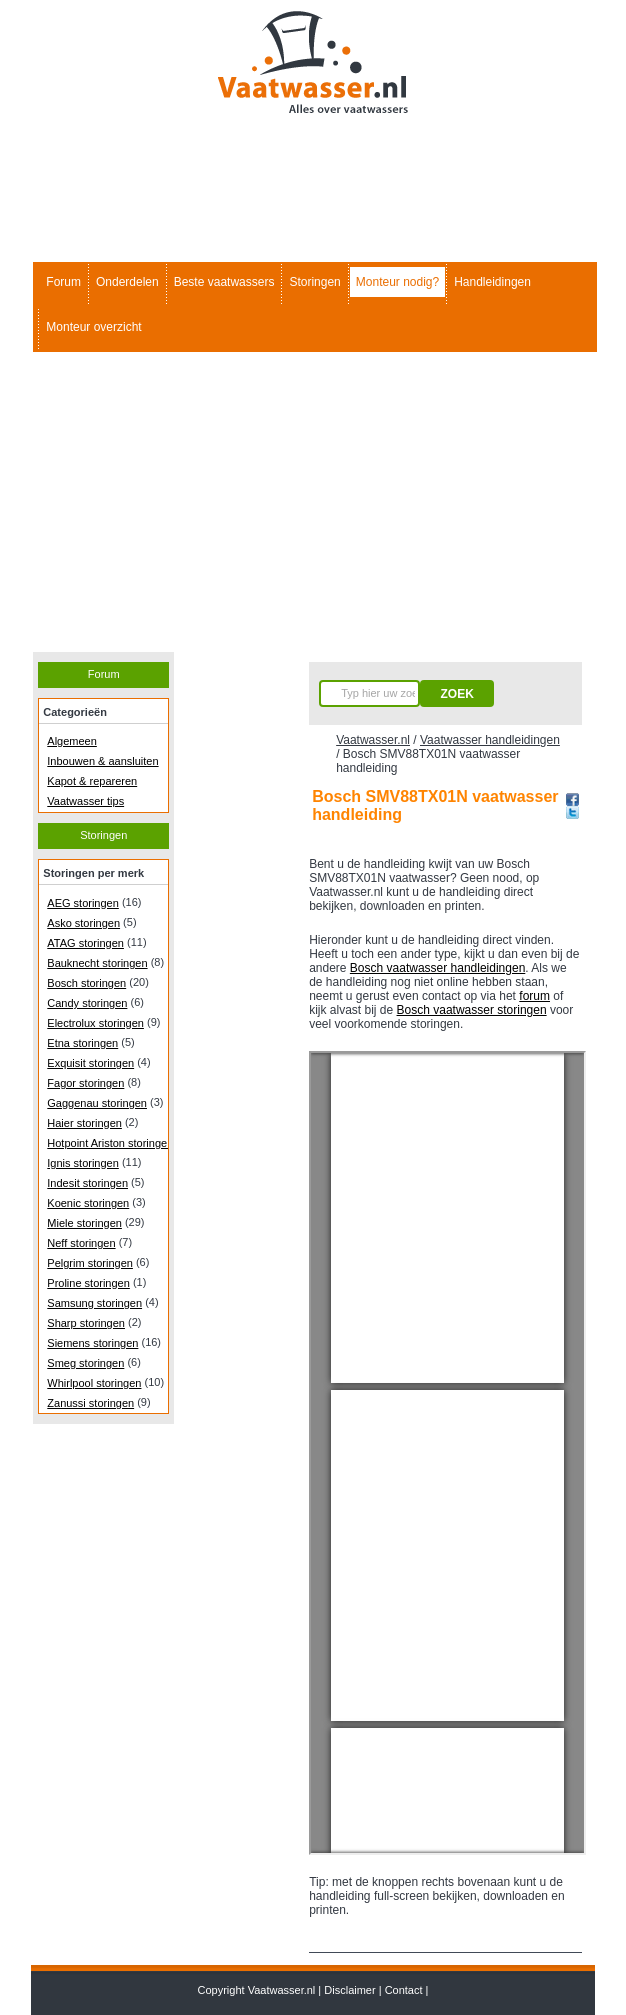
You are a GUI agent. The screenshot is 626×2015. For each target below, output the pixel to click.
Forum (63, 282)
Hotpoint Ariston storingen (110, 1143)
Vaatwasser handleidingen (490, 740)
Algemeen (72, 741)
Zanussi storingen (90, 1403)
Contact (404, 1990)
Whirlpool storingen (94, 1383)
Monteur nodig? (397, 282)
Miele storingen (84, 1223)
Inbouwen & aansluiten (102, 761)
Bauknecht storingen (97, 963)
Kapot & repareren (92, 781)
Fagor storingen (85, 1083)
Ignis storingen (83, 1163)
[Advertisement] (312, 502)
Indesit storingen (87, 1183)
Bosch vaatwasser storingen (472, 1010)
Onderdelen (127, 282)
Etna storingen (82, 1043)
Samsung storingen (94, 1303)
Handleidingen (492, 282)
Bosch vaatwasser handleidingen (437, 968)
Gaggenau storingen (97, 1103)
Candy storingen (87, 1003)
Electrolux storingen (95, 1023)
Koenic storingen (88, 1203)
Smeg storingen (85, 1363)
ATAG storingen (85, 943)
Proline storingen (88, 1283)
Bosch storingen (86, 983)
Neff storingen (81, 1243)
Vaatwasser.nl (373, 740)
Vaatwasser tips (85, 801)
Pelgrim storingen (90, 1263)
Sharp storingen (86, 1323)
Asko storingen (83, 923)
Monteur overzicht (93, 327)
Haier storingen (84, 1123)
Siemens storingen (92, 1343)
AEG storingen (83, 903)
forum (534, 996)
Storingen (314, 282)
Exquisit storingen (90, 1063)
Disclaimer (349, 1990)
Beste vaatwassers (224, 282)
